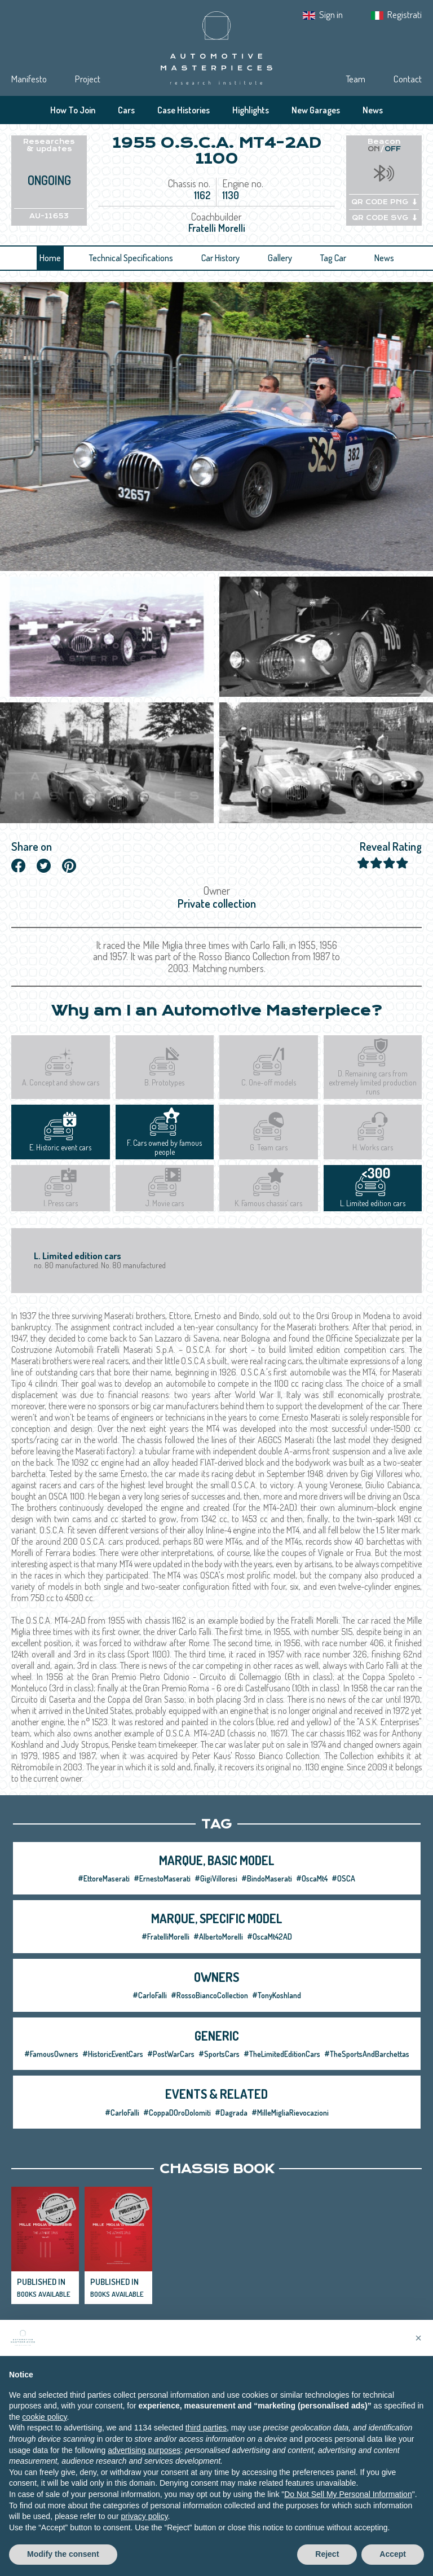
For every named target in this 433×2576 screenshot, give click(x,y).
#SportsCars (219, 2054)
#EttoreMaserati (104, 1878)
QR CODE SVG (384, 218)
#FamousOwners (51, 2054)
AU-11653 (49, 216)
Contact (408, 79)
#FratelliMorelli (165, 1936)
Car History (220, 257)
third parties (206, 2437)
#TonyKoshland (276, 1995)
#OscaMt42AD (269, 1936)
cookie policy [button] (44, 2426)
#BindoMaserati (266, 1878)
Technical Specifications (131, 257)
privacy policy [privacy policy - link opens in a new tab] (144, 2525)
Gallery (280, 257)
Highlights (250, 110)
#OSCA (343, 1878)
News (373, 110)
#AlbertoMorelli (218, 1936)
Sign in (331, 14)
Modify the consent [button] (63, 2563)
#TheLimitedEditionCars (282, 2054)
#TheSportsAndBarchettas (366, 2054)
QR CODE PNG (384, 202)
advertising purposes (144, 2459)
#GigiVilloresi (216, 1878)
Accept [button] (392, 2563)
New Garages (315, 110)
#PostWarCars (171, 2054)
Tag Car (333, 257)
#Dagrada (231, 2112)
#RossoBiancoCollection (209, 1995)
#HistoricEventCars (112, 2054)
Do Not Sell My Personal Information (348, 2503)
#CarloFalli (149, 1995)
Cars (126, 110)
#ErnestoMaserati (162, 1878)
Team (355, 79)
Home (50, 257)
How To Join (72, 110)
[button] (418, 2347)
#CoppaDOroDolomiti (177, 2112)
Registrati (404, 14)
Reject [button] (327, 2563)
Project (87, 79)
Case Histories (183, 110)
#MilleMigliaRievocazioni (290, 2112)
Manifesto (29, 79)
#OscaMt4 (312, 1878)
